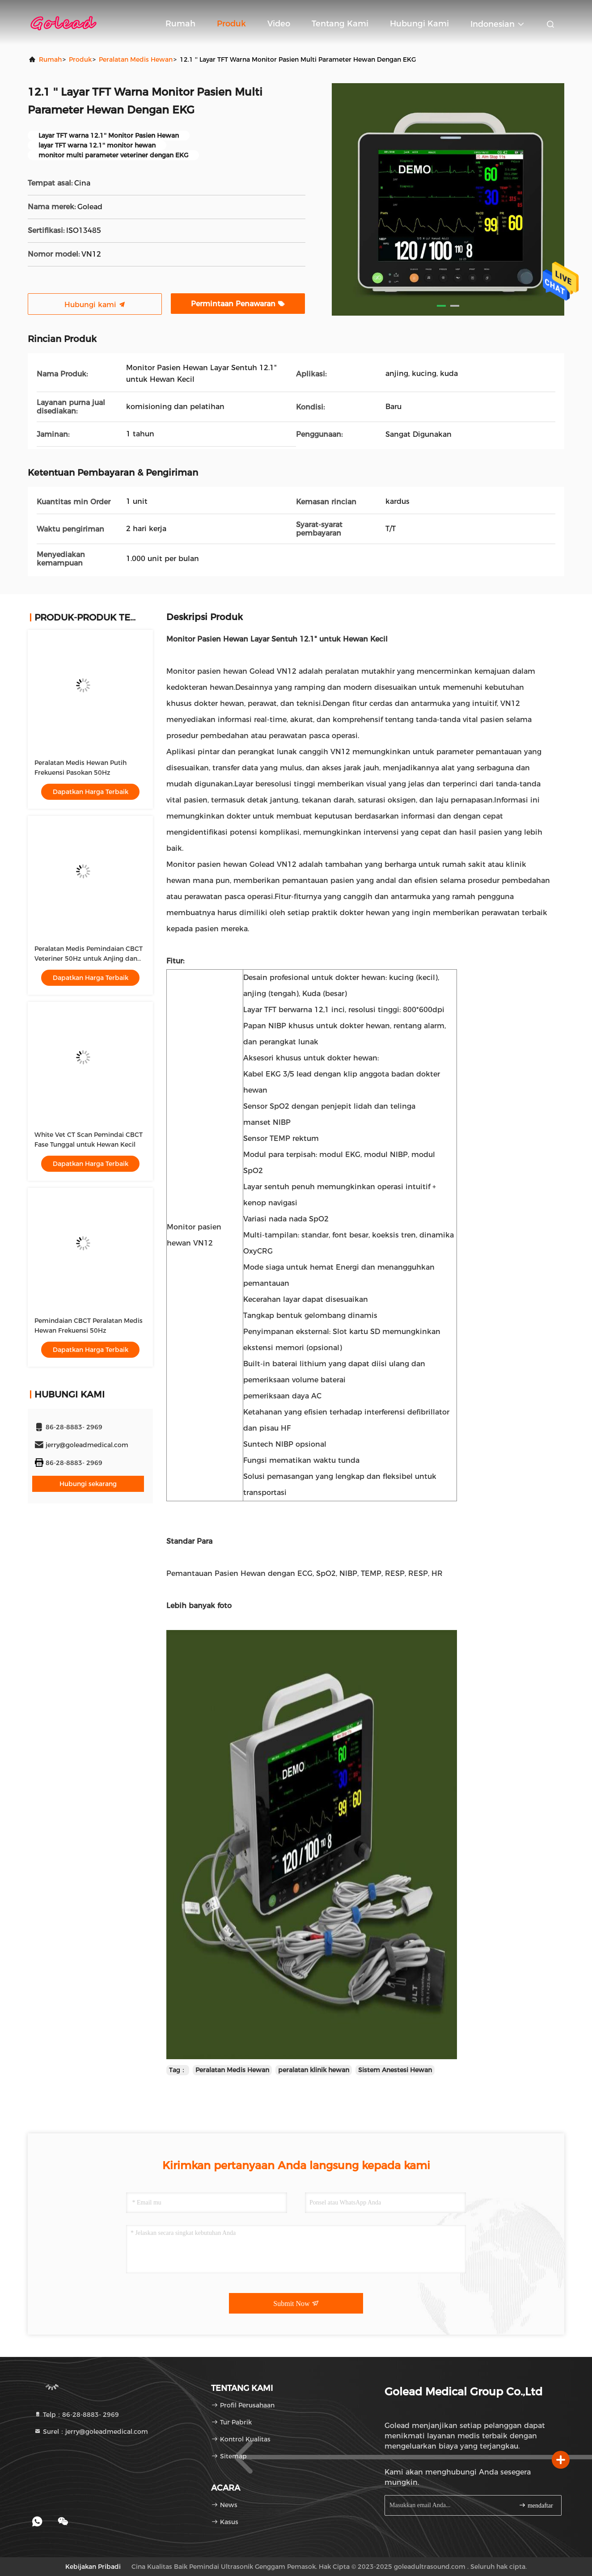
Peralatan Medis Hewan (136, 59)
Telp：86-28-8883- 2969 (76, 2415)
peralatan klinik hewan (313, 2070)
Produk (231, 24)
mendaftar (536, 2505)
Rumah (180, 24)
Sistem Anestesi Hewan (395, 2070)
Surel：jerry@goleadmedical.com (91, 2432)
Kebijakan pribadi (93, 2567)
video (278, 24)
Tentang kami (340, 24)
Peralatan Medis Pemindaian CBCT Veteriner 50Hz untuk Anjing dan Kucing (88, 958)
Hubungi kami (419, 24)
